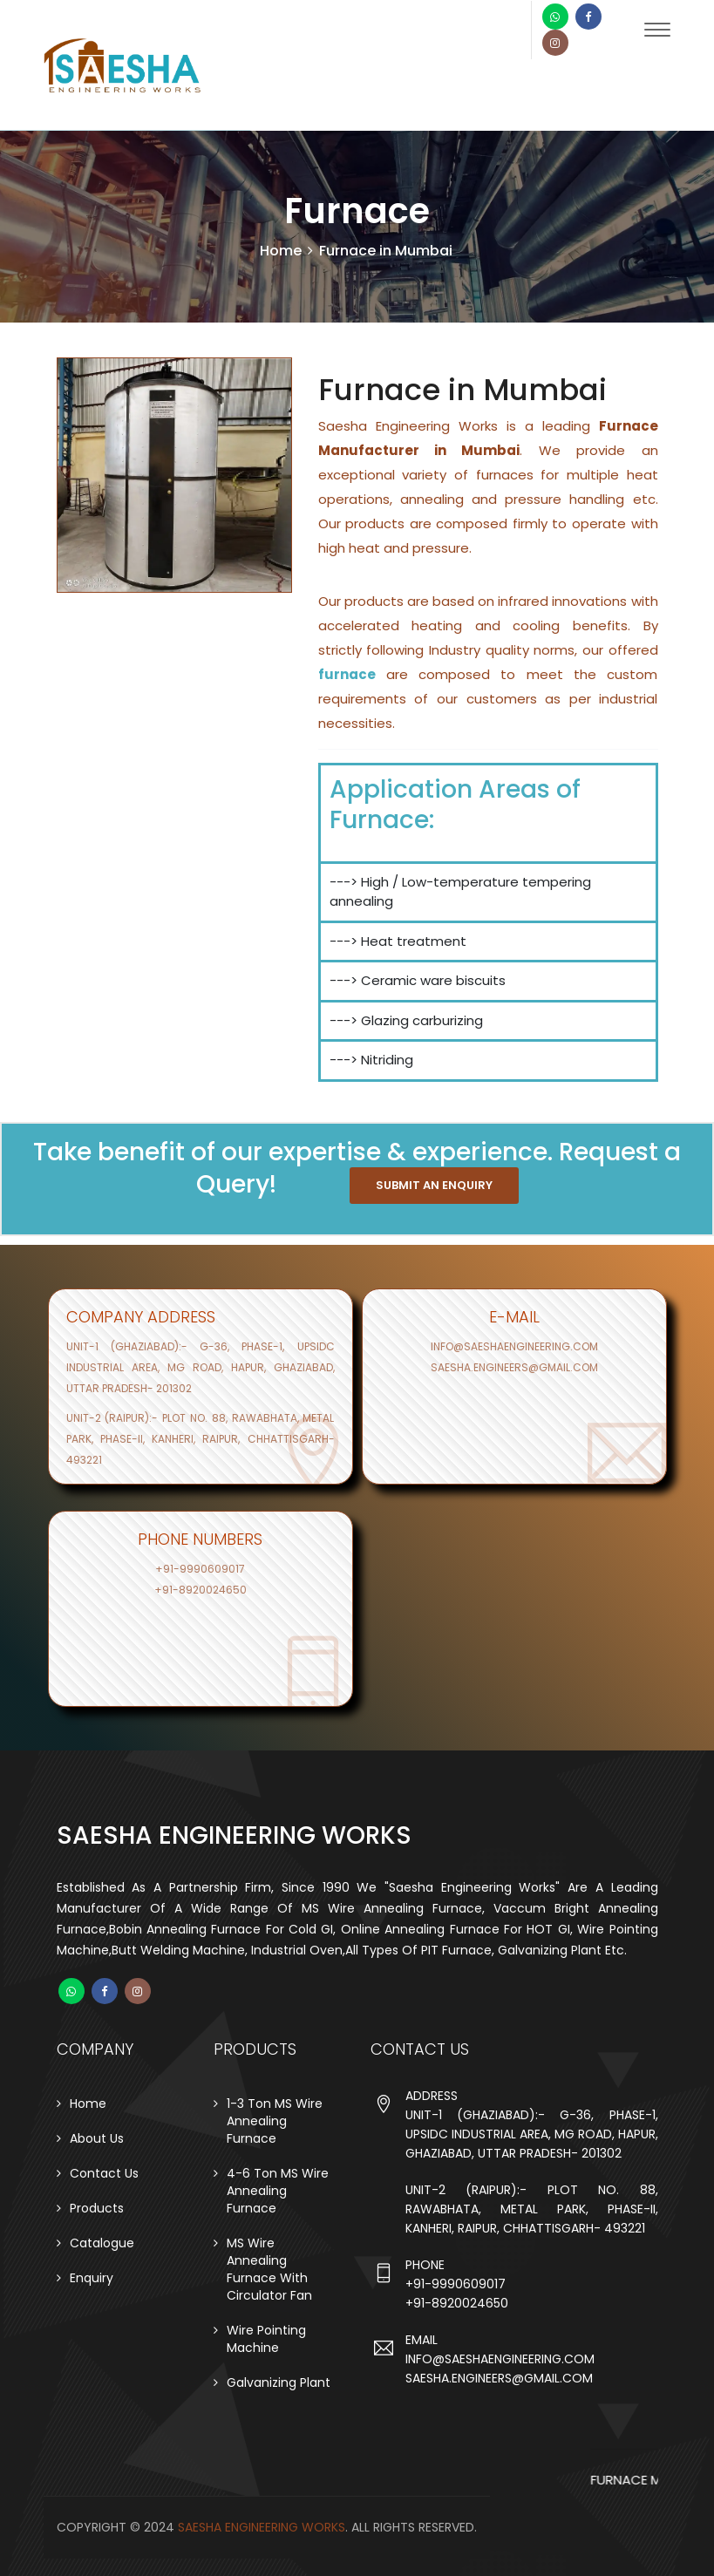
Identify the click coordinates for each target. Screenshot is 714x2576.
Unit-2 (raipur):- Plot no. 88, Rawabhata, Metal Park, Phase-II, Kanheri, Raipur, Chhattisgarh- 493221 (200, 1438)
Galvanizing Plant (278, 2382)
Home (281, 251)
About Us (97, 2138)
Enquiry (91, 2278)
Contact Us (104, 2173)
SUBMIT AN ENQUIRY (434, 1185)
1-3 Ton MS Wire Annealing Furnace (275, 2121)
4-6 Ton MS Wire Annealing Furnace (278, 2191)
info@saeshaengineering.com (514, 1346)
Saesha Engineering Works (261, 2527)
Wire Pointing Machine (266, 2338)
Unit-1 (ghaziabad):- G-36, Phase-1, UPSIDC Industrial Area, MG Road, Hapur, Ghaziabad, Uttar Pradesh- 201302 (200, 1367)
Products (97, 2208)
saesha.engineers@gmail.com (514, 1367)
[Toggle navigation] (657, 36)
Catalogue (102, 2243)
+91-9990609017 (200, 1568)
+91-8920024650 (200, 1589)
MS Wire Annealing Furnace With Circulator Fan (269, 2269)
